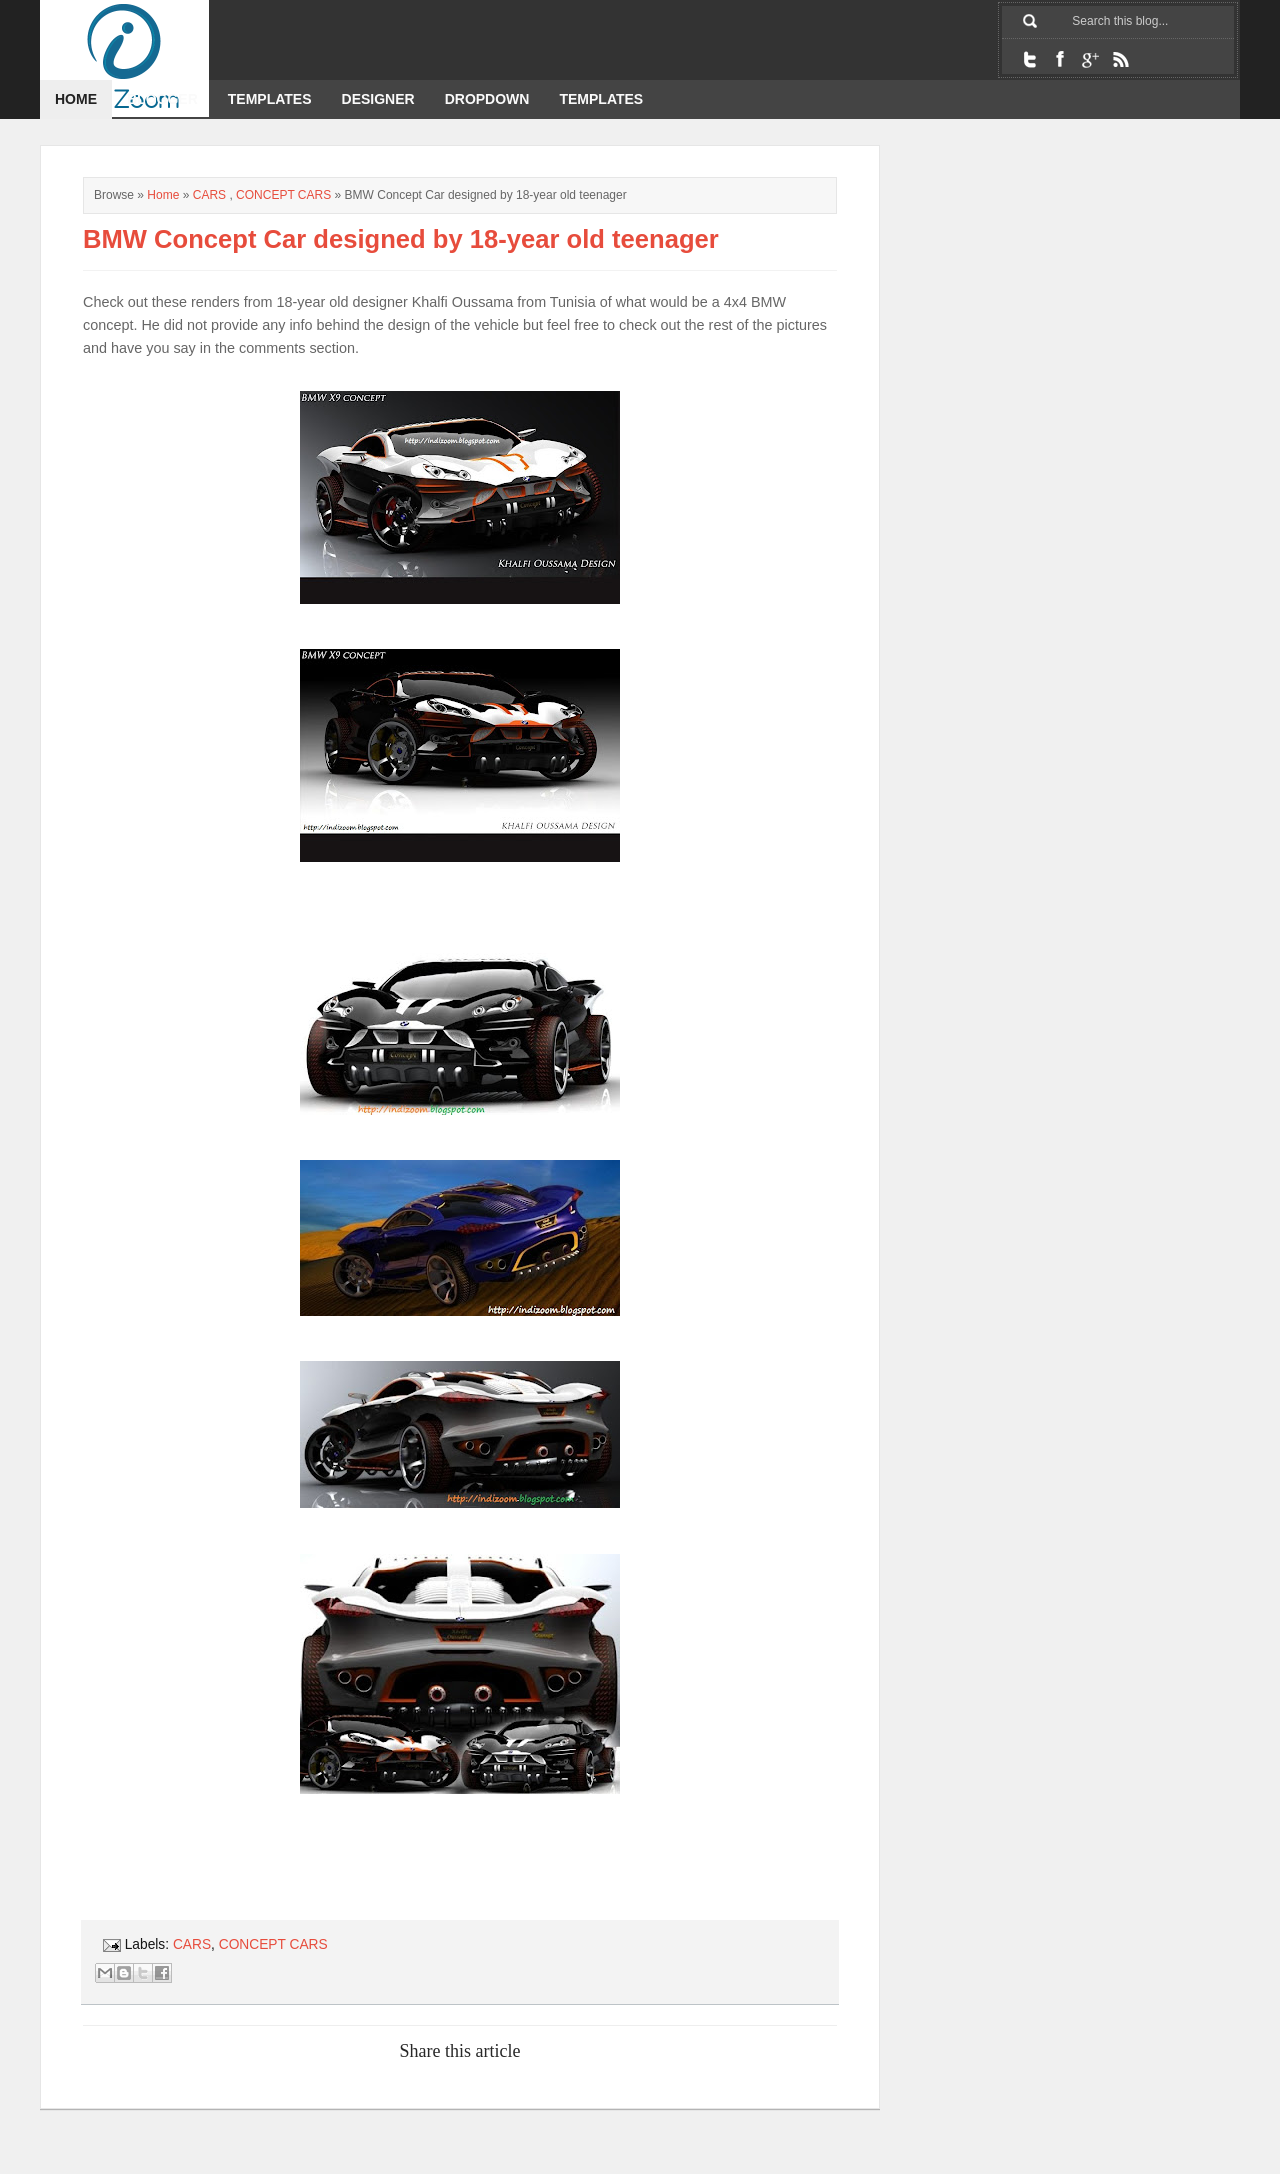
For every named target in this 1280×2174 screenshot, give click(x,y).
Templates (270, 99)
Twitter (1030, 59)
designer (378, 99)
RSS (1120, 59)
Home (76, 99)
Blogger (162, 99)
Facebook (1060, 59)
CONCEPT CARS (283, 195)
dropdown (487, 99)
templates (601, 99)
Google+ (1090, 59)
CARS (209, 195)
